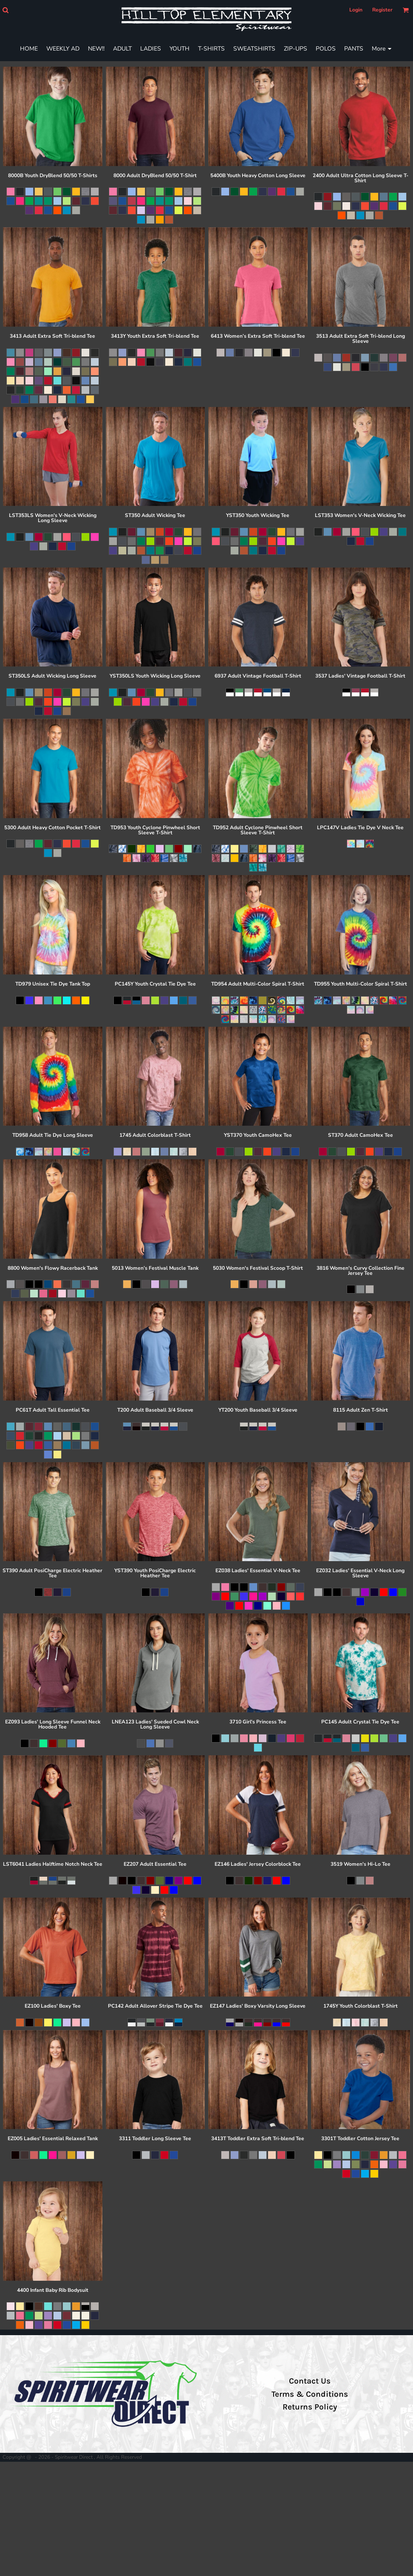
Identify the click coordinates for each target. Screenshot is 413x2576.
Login (355, 9)
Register (382, 9)
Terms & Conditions (310, 2394)
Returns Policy (310, 2407)
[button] (5, 10)
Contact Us (310, 2381)
